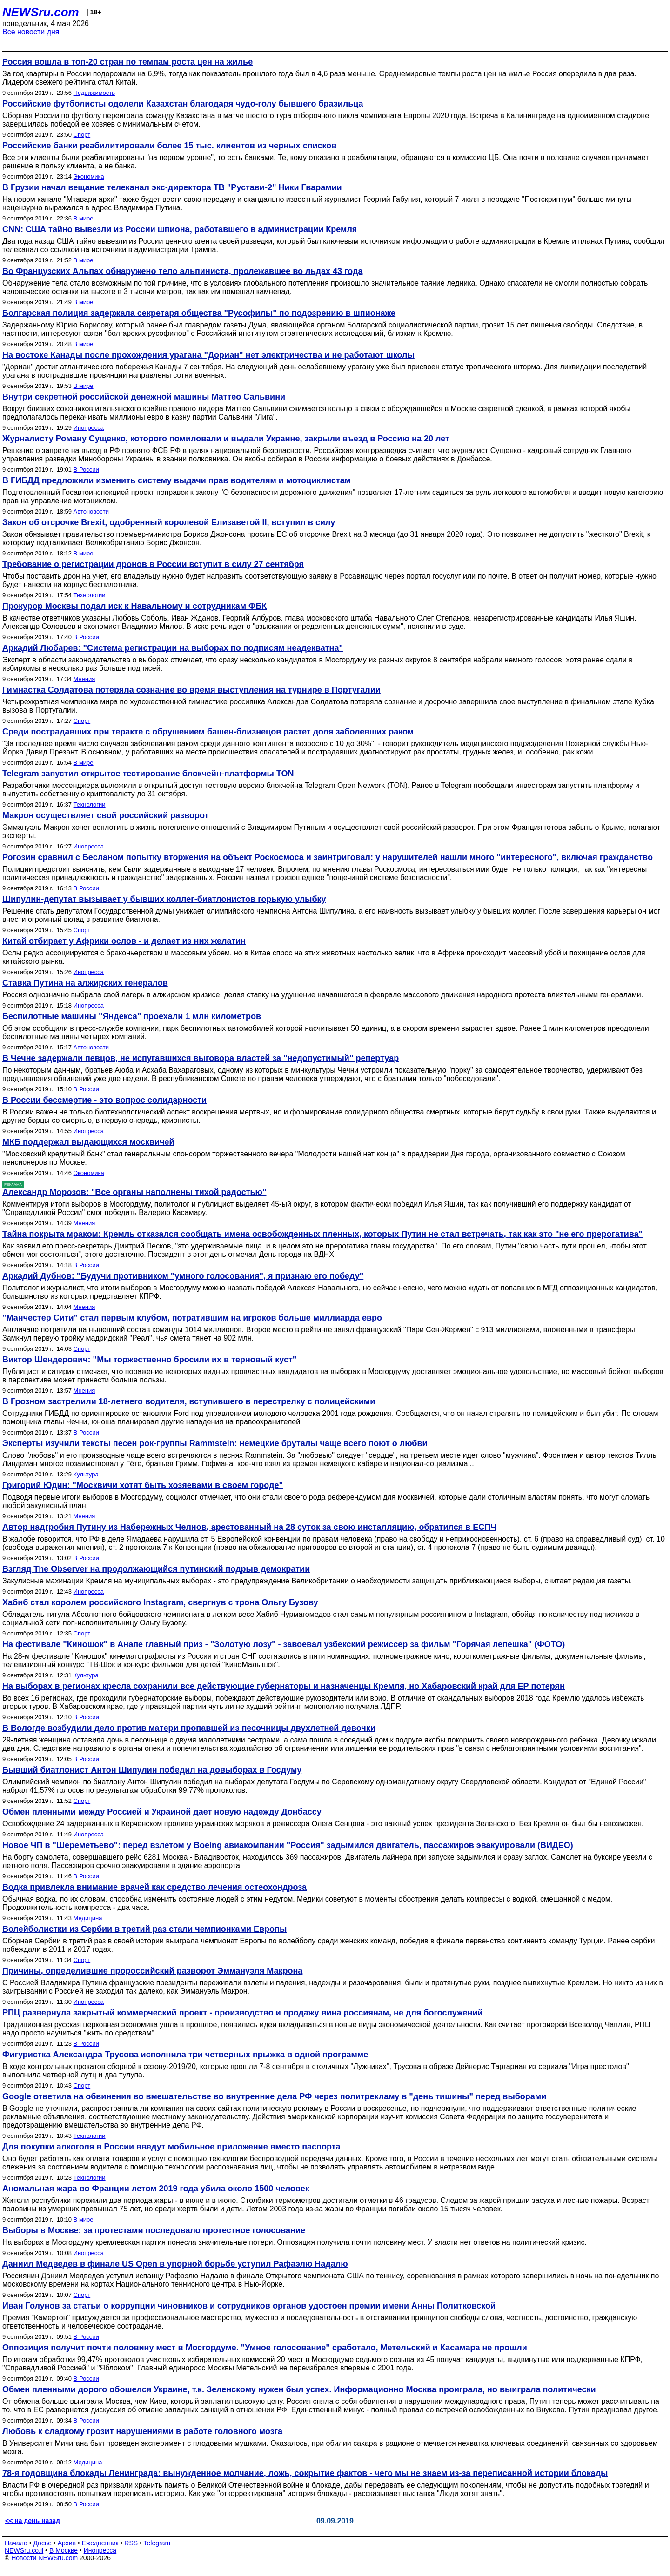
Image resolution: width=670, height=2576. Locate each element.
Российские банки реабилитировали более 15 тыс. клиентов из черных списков (169, 145)
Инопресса (89, 427)
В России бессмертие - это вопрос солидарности (104, 1100)
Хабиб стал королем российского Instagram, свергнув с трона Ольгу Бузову (160, 1602)
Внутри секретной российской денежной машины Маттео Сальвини (143, 396)
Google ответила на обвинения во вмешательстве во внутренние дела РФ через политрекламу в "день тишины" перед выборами (274, 2096)
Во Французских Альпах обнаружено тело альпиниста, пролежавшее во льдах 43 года (182, 271)
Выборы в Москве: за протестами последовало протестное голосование (153, 2230)
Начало (16, 2543)
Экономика (89, 176)
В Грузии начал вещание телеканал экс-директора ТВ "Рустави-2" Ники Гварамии (172, 187)
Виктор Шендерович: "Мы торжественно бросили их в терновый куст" (149, 1359)
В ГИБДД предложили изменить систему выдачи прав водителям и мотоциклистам (176, 480)
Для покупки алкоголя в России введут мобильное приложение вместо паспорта (171, 2146)
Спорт (82, 134)
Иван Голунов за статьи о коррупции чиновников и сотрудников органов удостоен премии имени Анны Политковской (249, 2305)
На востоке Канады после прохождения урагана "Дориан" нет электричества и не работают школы (208, 355)
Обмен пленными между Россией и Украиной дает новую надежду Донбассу (162, 1811)
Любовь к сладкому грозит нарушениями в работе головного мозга (142, 2431)
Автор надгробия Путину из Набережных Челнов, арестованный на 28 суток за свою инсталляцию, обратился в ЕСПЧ (249, 1527)
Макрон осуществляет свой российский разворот (105, 815)
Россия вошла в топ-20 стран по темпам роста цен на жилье (127, 62)
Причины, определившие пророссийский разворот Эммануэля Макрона (152, 1970)
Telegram (157, 2543)
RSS (131, 2543)
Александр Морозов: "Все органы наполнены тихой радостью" (134, 1192)
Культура (86, 1474)
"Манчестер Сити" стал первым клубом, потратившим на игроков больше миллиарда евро (192, 1317)
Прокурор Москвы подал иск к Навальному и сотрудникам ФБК (134, 606)
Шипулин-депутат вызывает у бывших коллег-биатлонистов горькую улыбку (164, 899)
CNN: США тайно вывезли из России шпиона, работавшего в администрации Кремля (179, 229)
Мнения (84, 678)
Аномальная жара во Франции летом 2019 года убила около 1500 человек (155, 2188)
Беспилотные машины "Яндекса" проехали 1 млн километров (131, 1016)
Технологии (90, 595)
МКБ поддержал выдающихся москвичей (88, 1142)
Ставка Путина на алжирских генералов (85, 983)
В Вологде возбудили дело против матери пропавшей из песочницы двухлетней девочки (188, 1728)
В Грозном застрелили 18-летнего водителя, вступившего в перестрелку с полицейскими (188, 1401)
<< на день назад (32, 2520)
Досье (42, 2543)
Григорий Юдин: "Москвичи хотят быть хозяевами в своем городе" (142, 1485)
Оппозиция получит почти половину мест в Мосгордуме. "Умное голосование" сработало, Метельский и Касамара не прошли (264, 2347)
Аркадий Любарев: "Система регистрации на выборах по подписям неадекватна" (172, 648)
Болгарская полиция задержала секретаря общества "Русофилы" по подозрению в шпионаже (198, 313)
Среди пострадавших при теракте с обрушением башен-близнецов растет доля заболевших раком (208, 731)
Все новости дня (31, 32)
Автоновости (91, 511)
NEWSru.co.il (24, 2550)
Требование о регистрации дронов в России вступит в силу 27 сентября (153, 564)
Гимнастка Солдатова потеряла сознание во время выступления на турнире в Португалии (191, 689)
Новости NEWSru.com (44, 2558)
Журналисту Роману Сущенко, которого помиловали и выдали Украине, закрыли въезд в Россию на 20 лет (225, 438)
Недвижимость (94, 92)
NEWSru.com (40, 12)
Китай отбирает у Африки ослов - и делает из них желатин (124, 941)
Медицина (88, 1918)
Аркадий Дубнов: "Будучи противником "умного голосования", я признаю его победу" (182, 1276)
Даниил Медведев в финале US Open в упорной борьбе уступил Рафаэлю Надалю (175, 2264)
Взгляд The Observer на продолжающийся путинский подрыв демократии (156, 1569)
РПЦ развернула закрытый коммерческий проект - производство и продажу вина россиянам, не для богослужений (242, 2012)
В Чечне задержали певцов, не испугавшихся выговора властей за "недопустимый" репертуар (200, 1058)
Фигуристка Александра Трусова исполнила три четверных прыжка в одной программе (185, 2054)
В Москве (63, 2550)
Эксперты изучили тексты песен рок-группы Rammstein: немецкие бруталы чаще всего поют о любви (215, 1443)
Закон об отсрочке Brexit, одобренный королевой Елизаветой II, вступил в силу (168, 522)
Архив (67, 2543)
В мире (84, 218)
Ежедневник (100, 2543)
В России (86, 469)
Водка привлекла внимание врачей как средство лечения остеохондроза (154, 1887)
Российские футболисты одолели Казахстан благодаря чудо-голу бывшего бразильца (182, 103)
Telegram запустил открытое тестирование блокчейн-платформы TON (148, 773)
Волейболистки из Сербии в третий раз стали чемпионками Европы (144, 1929)
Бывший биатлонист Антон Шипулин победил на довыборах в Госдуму (152, 1770)
